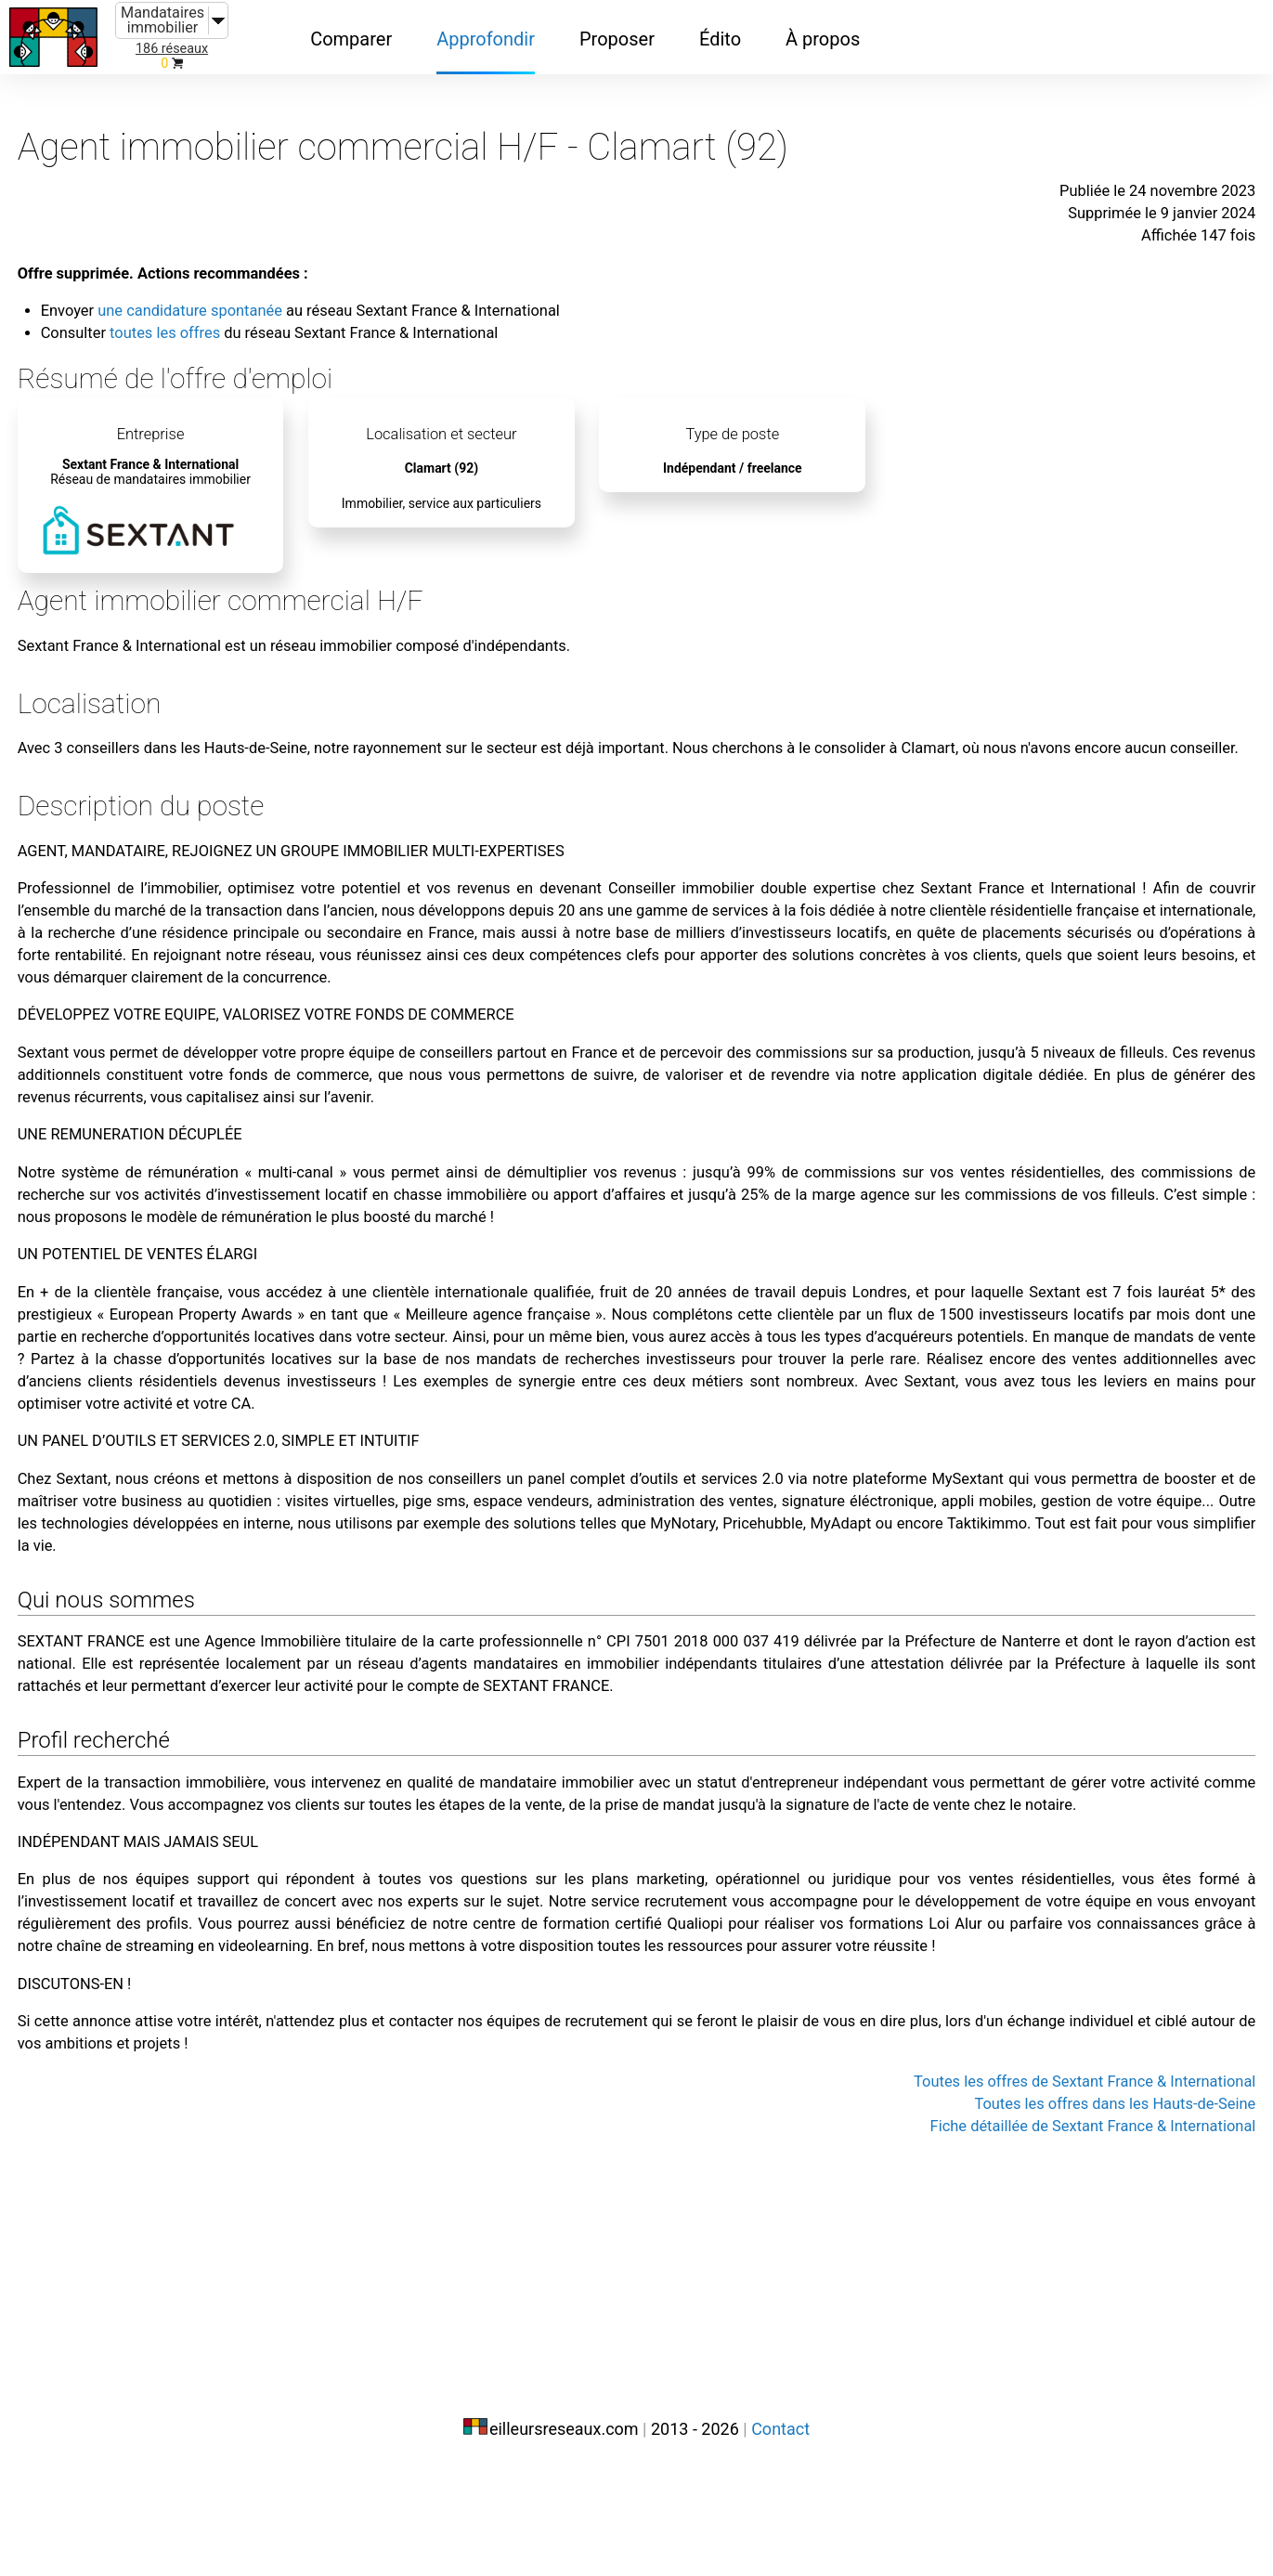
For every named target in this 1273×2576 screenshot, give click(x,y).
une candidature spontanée (284, 277)
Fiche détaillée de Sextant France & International (996, 2409)
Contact (780, 2536)
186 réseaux (172, 49)
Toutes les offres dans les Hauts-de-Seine (1022, 2386)
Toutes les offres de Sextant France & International (985, 2364)
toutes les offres (254, 299)
